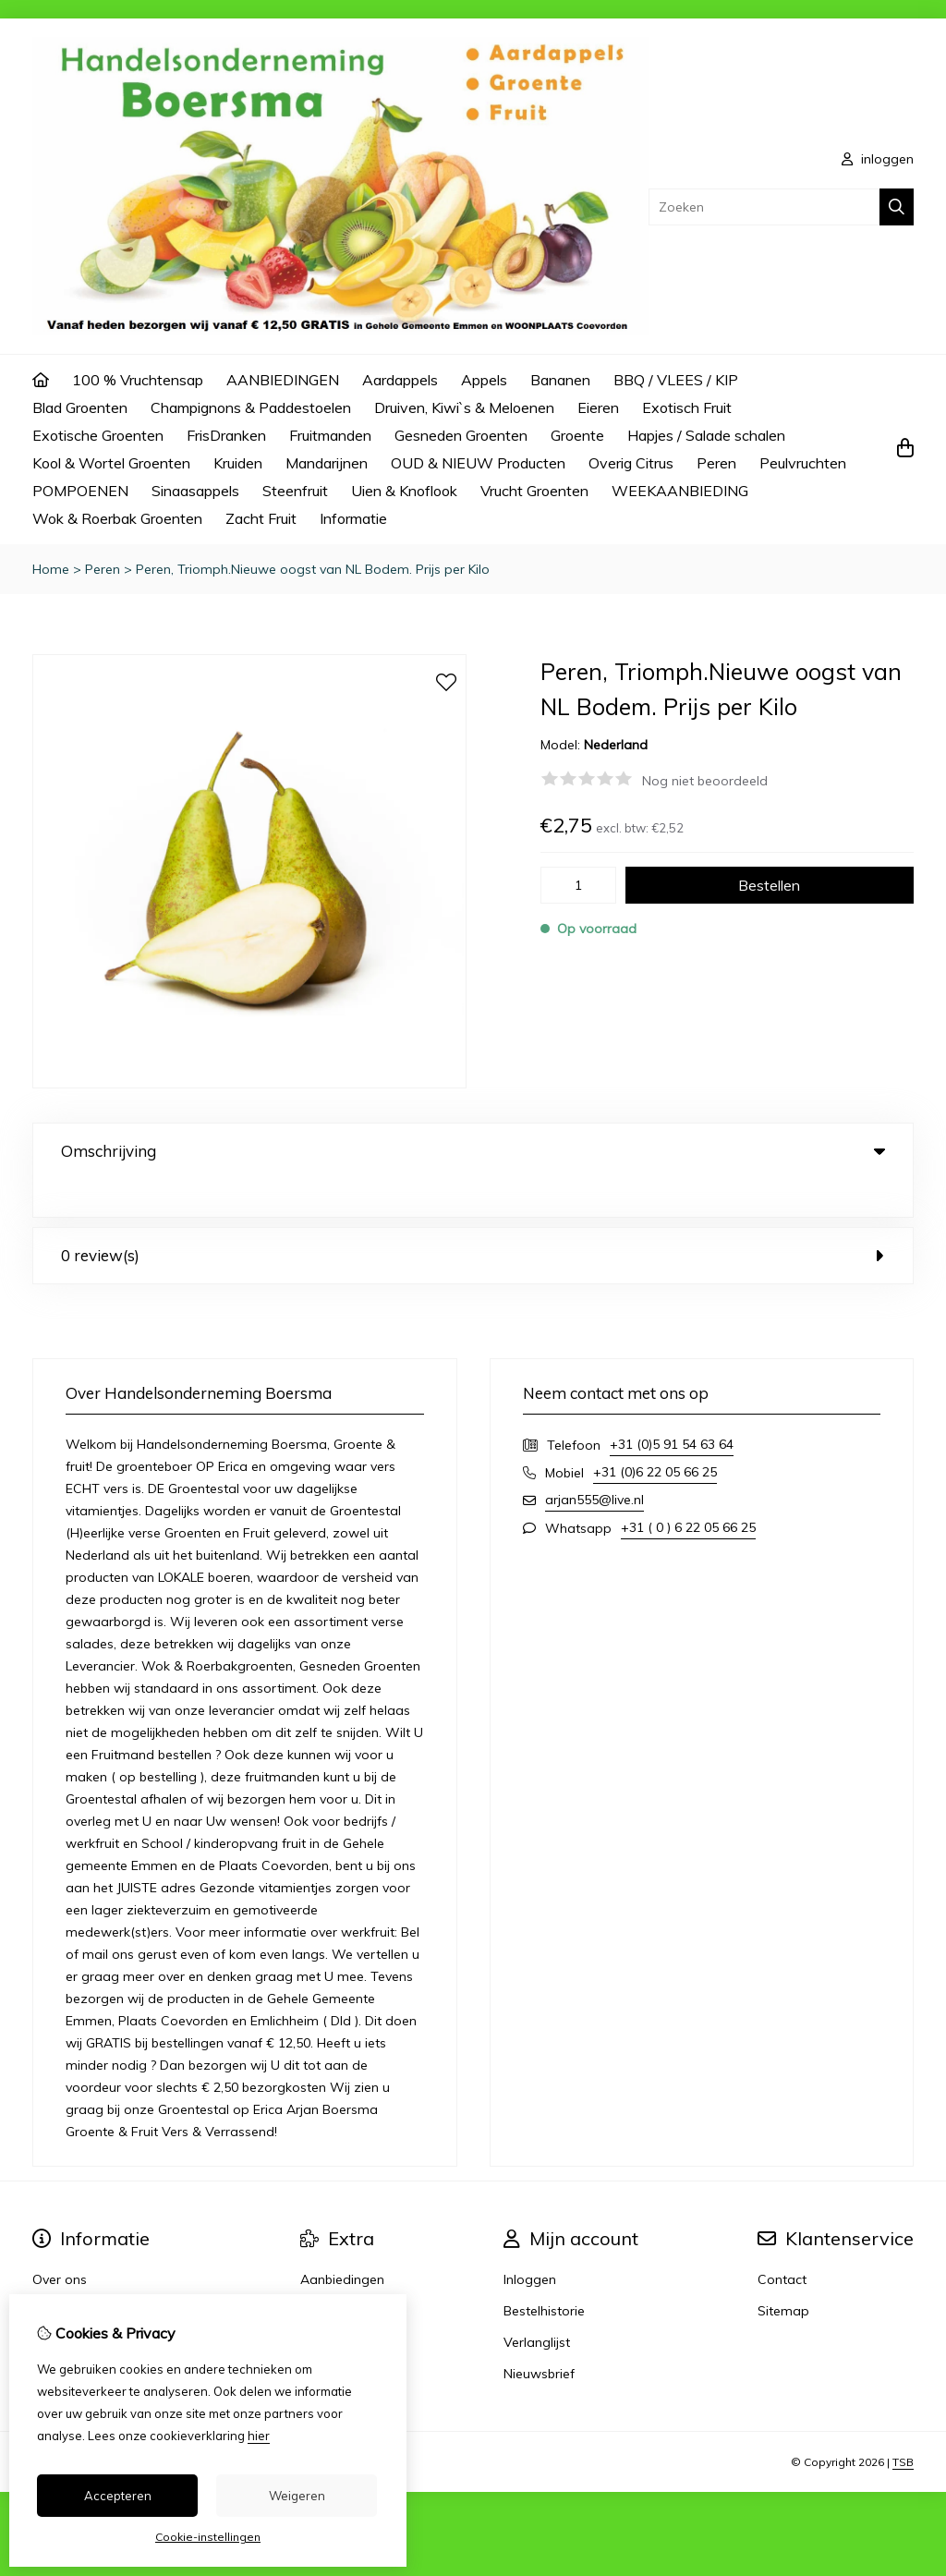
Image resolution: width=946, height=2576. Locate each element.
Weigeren (297, 2495)
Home (50, 569)
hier (259, 2435)
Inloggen (529, 2241)
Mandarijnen (326, 463)
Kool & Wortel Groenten (111, 463)
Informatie (353, 518)
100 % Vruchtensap (137, 380)
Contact (782, 2241)
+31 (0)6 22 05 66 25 (655, 1434)
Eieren (598, 407)
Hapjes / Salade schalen (706, 435)
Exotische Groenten (98, 435)
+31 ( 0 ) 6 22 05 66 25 (688, 1489)
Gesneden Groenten (461, 435)
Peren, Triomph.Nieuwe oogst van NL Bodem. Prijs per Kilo (313, 569)
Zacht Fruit (261, 518)
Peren (716, 463)
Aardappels (400, 380)
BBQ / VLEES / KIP (675, 380)
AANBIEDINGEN (282, 380)
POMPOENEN (80, 490)
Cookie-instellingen (208, 2537)
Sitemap (783, 2273)
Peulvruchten (802, 463)
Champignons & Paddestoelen (251, 407)
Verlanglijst (536, 2304)
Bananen (560, 380)
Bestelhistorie (544, 2273)
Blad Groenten (79, 407)
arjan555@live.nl (594, 1461)
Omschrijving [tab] (473, 1150)
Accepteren (118, 2495)
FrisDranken (226, 435)
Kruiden (237, 463)
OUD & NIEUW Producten (478, 463)
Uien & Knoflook (404, 490)
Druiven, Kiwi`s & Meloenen (464, 407)
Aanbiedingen (342, 2241)
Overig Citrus (630, 463)
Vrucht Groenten (534, 490)
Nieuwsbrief (539, 2335)
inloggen (878, 159)
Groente (577, 435)
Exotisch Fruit (687, 407)
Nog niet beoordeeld (705, 780)
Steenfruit (295, 490)
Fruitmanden (330, 435)
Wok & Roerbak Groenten (117, 518)
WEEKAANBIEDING (680, 490)
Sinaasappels (195, 490)
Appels (484, 380)
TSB (903, 2424)
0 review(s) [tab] (473, 1217)
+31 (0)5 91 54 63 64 (672, 1406)
